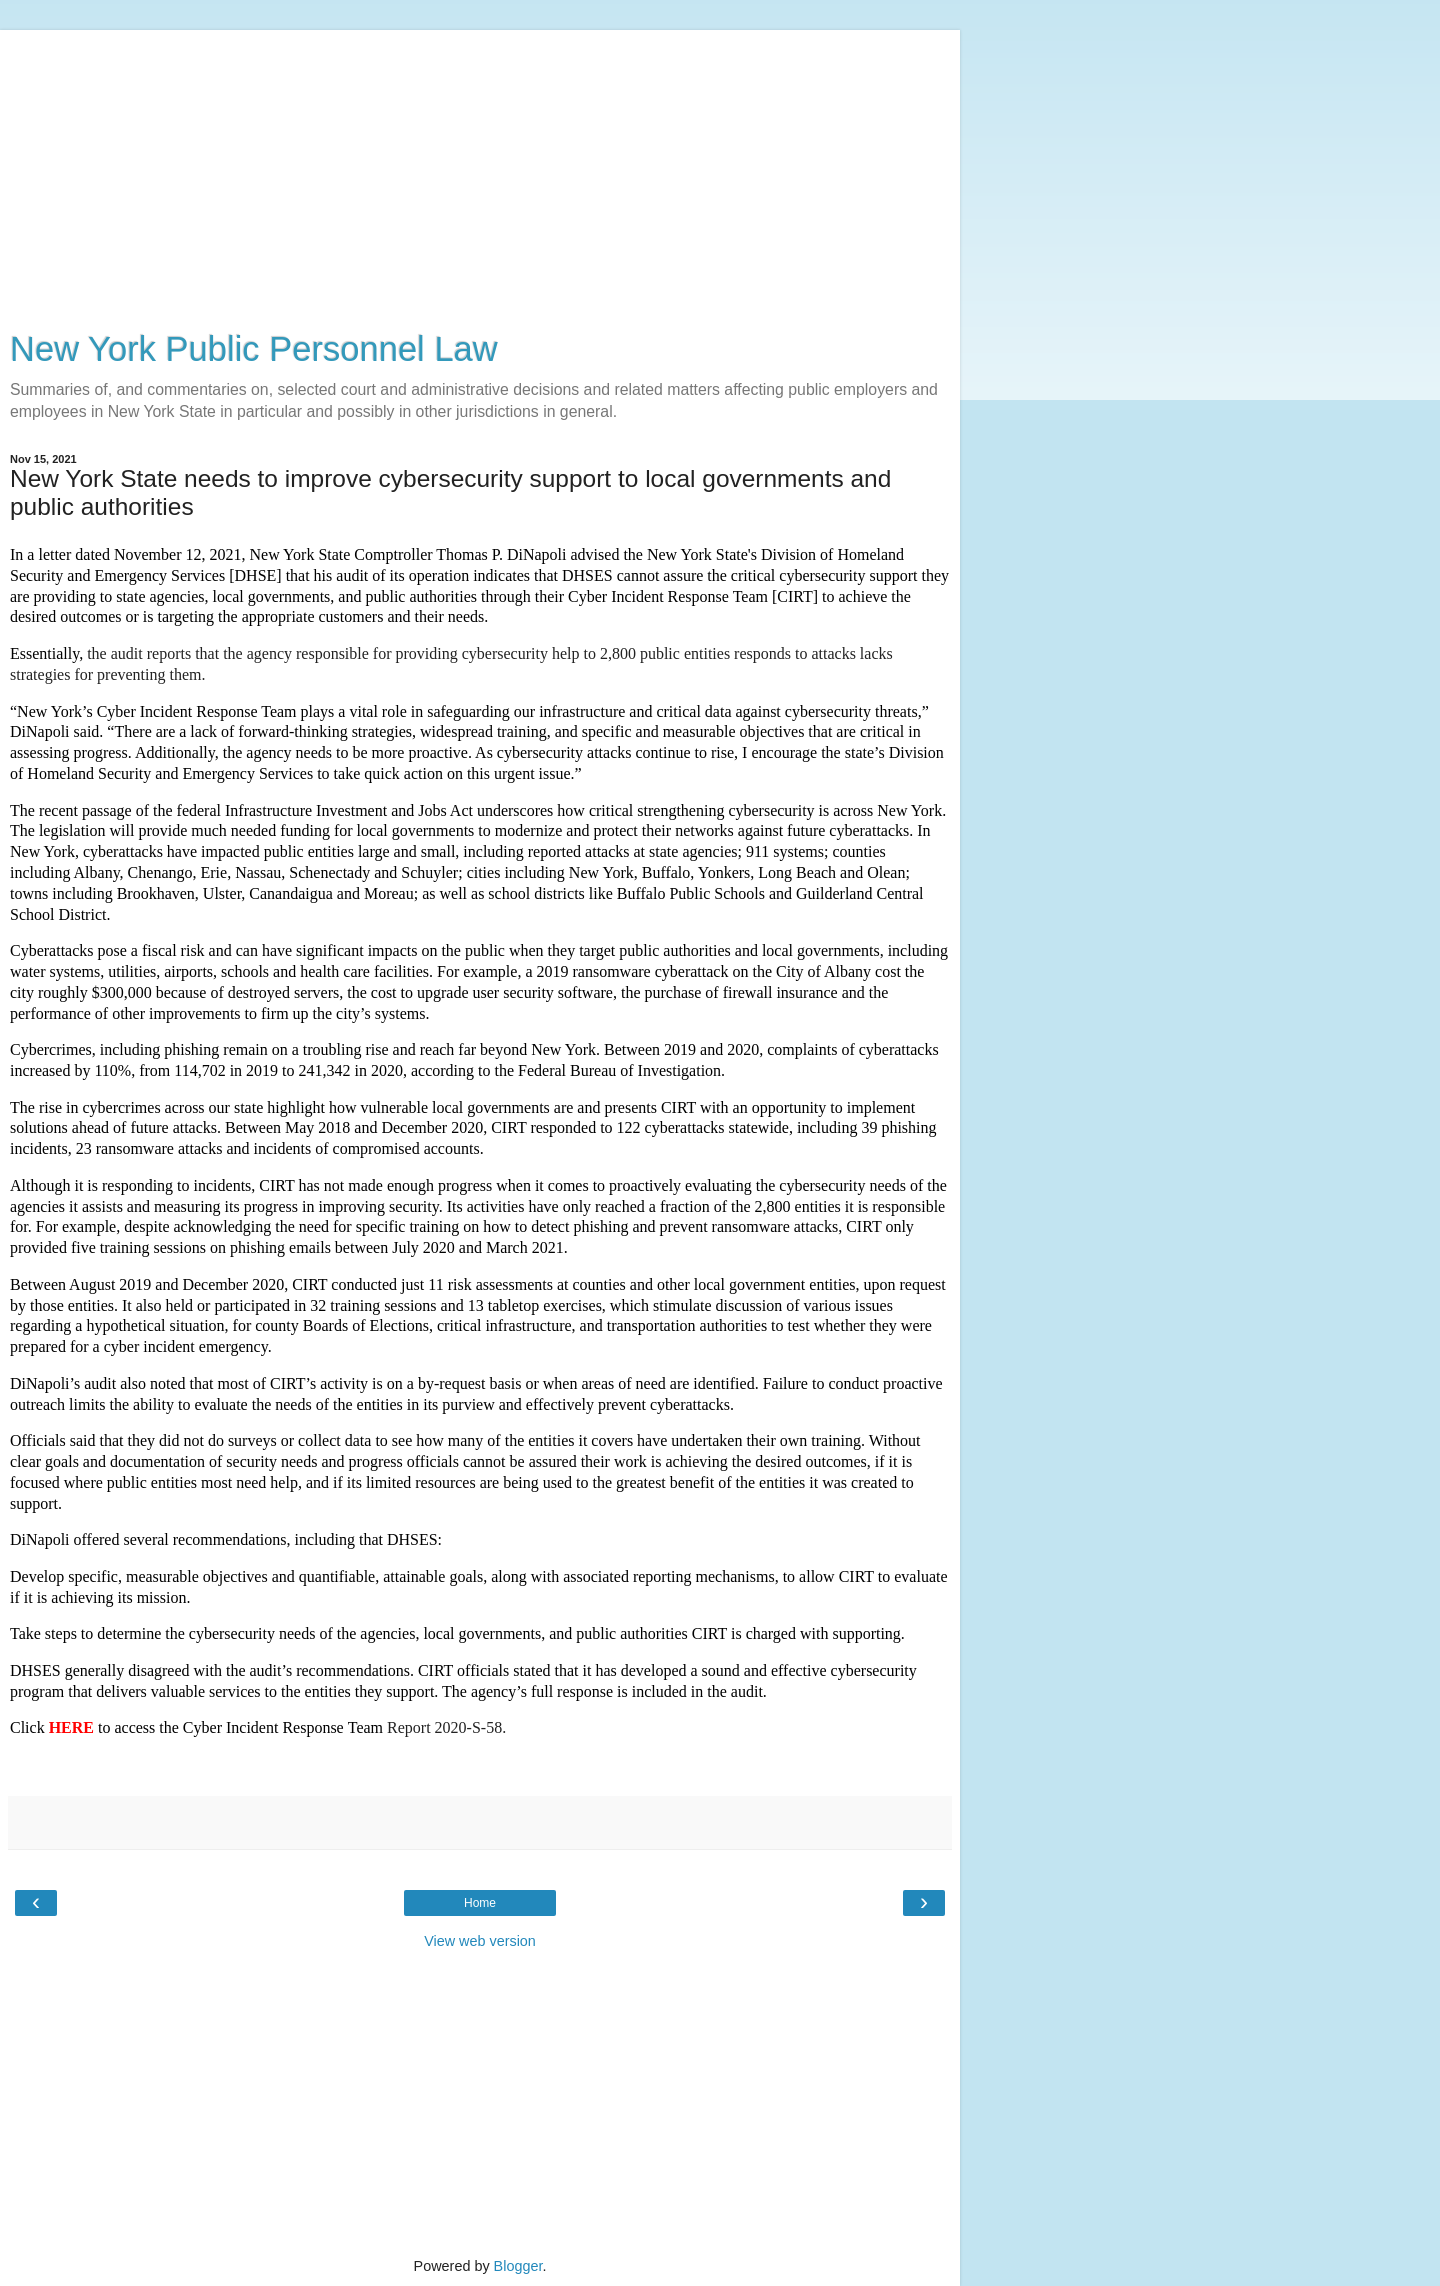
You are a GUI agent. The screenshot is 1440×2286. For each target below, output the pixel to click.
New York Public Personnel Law (254, 349)
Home (480, 1903)
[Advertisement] (480, 170)
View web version (480, 1941)
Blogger (518, 2266)
